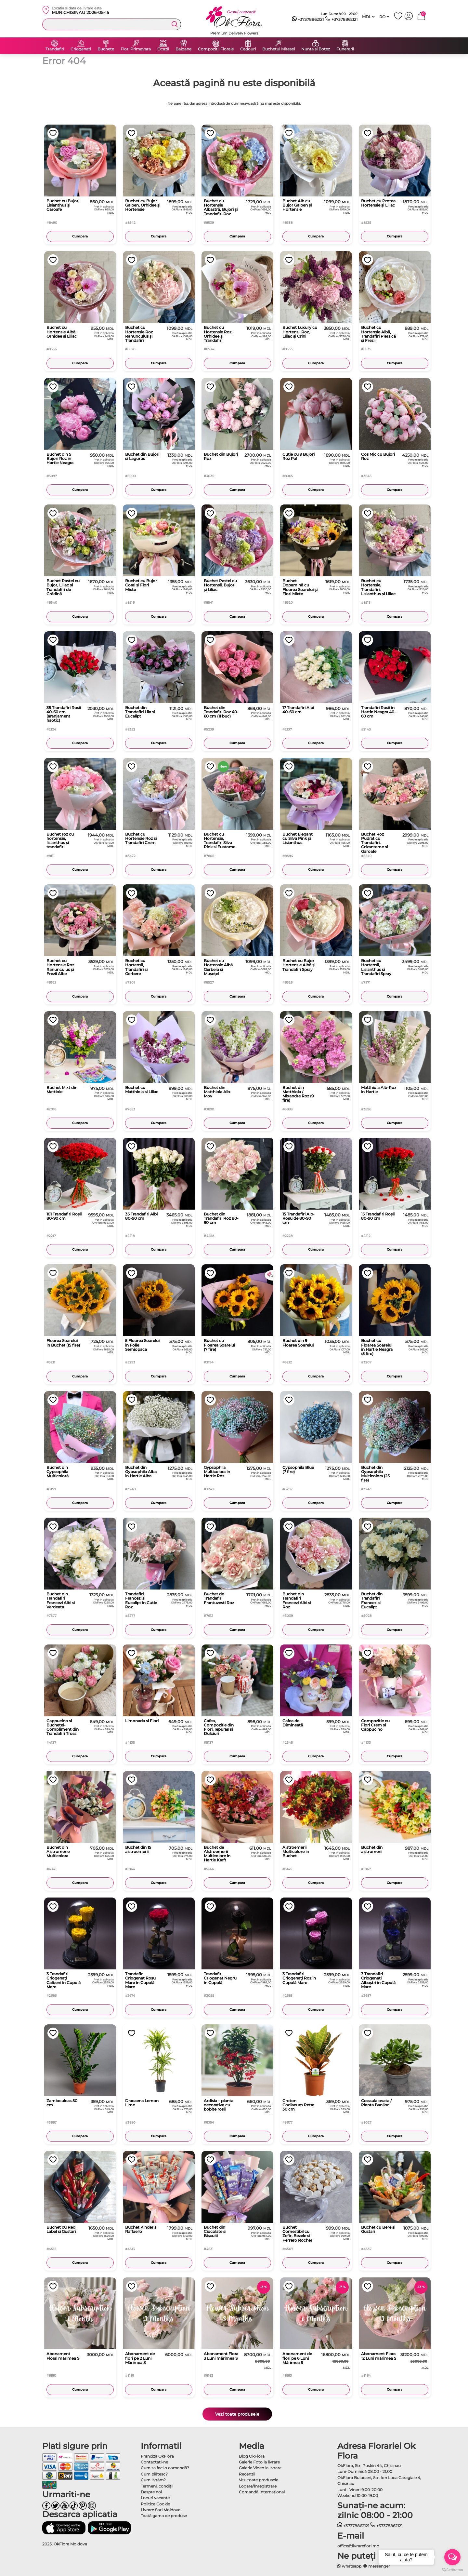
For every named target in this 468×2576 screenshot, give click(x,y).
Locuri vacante (155, 2497)
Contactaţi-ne (154, 2462)
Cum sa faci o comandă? (165, 2467)
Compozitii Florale (216, 49)
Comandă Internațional (262, 2491)
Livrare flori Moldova (160, 2509)
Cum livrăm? (153, 2479)
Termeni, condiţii (157, 2486)
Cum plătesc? (154, 2474)
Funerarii (345, 49)
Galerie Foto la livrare (259, 2462)
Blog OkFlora (252, 2456)
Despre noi (151, 2491)
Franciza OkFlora (157, 2456)
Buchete (106, 49)
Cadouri (248, 49)
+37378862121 (308, 19)
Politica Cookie (155, 2504)
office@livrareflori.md (358, 2545)
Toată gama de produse (164, 2515)
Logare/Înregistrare (258, 2486)
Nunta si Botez (315, 49)
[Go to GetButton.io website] (452, 2569)
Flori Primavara (136, 49)
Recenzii (247, 2474)
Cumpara (80, 236)
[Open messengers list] (452, 2557)
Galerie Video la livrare (260, 2467)
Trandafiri (55, 49)
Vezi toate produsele (237, 2414)
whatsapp (349, 2566)
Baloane (183, 49)
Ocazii (163, 49)
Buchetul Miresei (278, 49)
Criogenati (81, 49)
